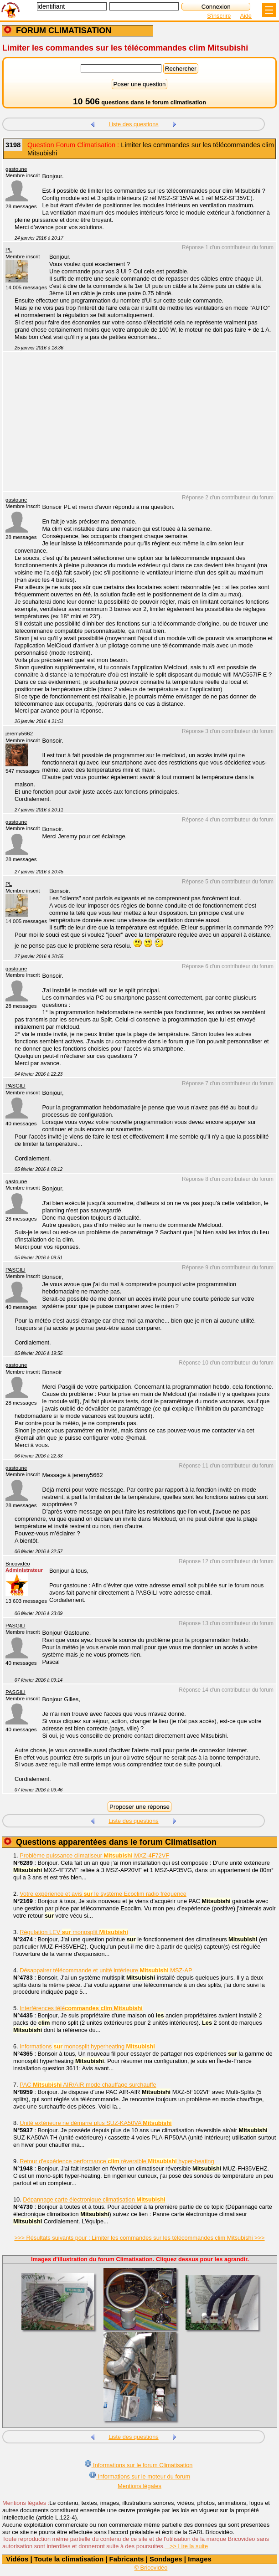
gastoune (16, 169)
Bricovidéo (17, 1563)
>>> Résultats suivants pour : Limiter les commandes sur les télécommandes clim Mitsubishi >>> (139, 2237)
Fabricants (126, 2559)
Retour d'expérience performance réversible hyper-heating (117, 2161)
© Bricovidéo (151, 2567)
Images (200, 2559)
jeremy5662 (19, 733)
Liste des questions (133, 124)
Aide (246, 15)
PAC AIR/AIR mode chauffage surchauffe (88, 2084)
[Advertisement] (134, 427)
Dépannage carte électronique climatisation (94, 2199)
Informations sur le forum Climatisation (138, 2464)
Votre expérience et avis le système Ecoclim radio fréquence (103, 1893)
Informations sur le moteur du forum (139, 2475)
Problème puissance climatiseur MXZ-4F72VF (94, 1855)
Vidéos (17, 2559)
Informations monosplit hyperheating (87, 2046)
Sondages (166, 2559)
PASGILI (15, 1085)
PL (8, 249)
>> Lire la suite (186, 2546)
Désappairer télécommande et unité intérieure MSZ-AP (106, 1970)
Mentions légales (139, 2486)
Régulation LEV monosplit (74, 1932)
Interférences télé (81, 2008)
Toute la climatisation (68, 2559)
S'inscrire (219, 15)
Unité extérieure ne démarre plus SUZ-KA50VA (95, 2122)
